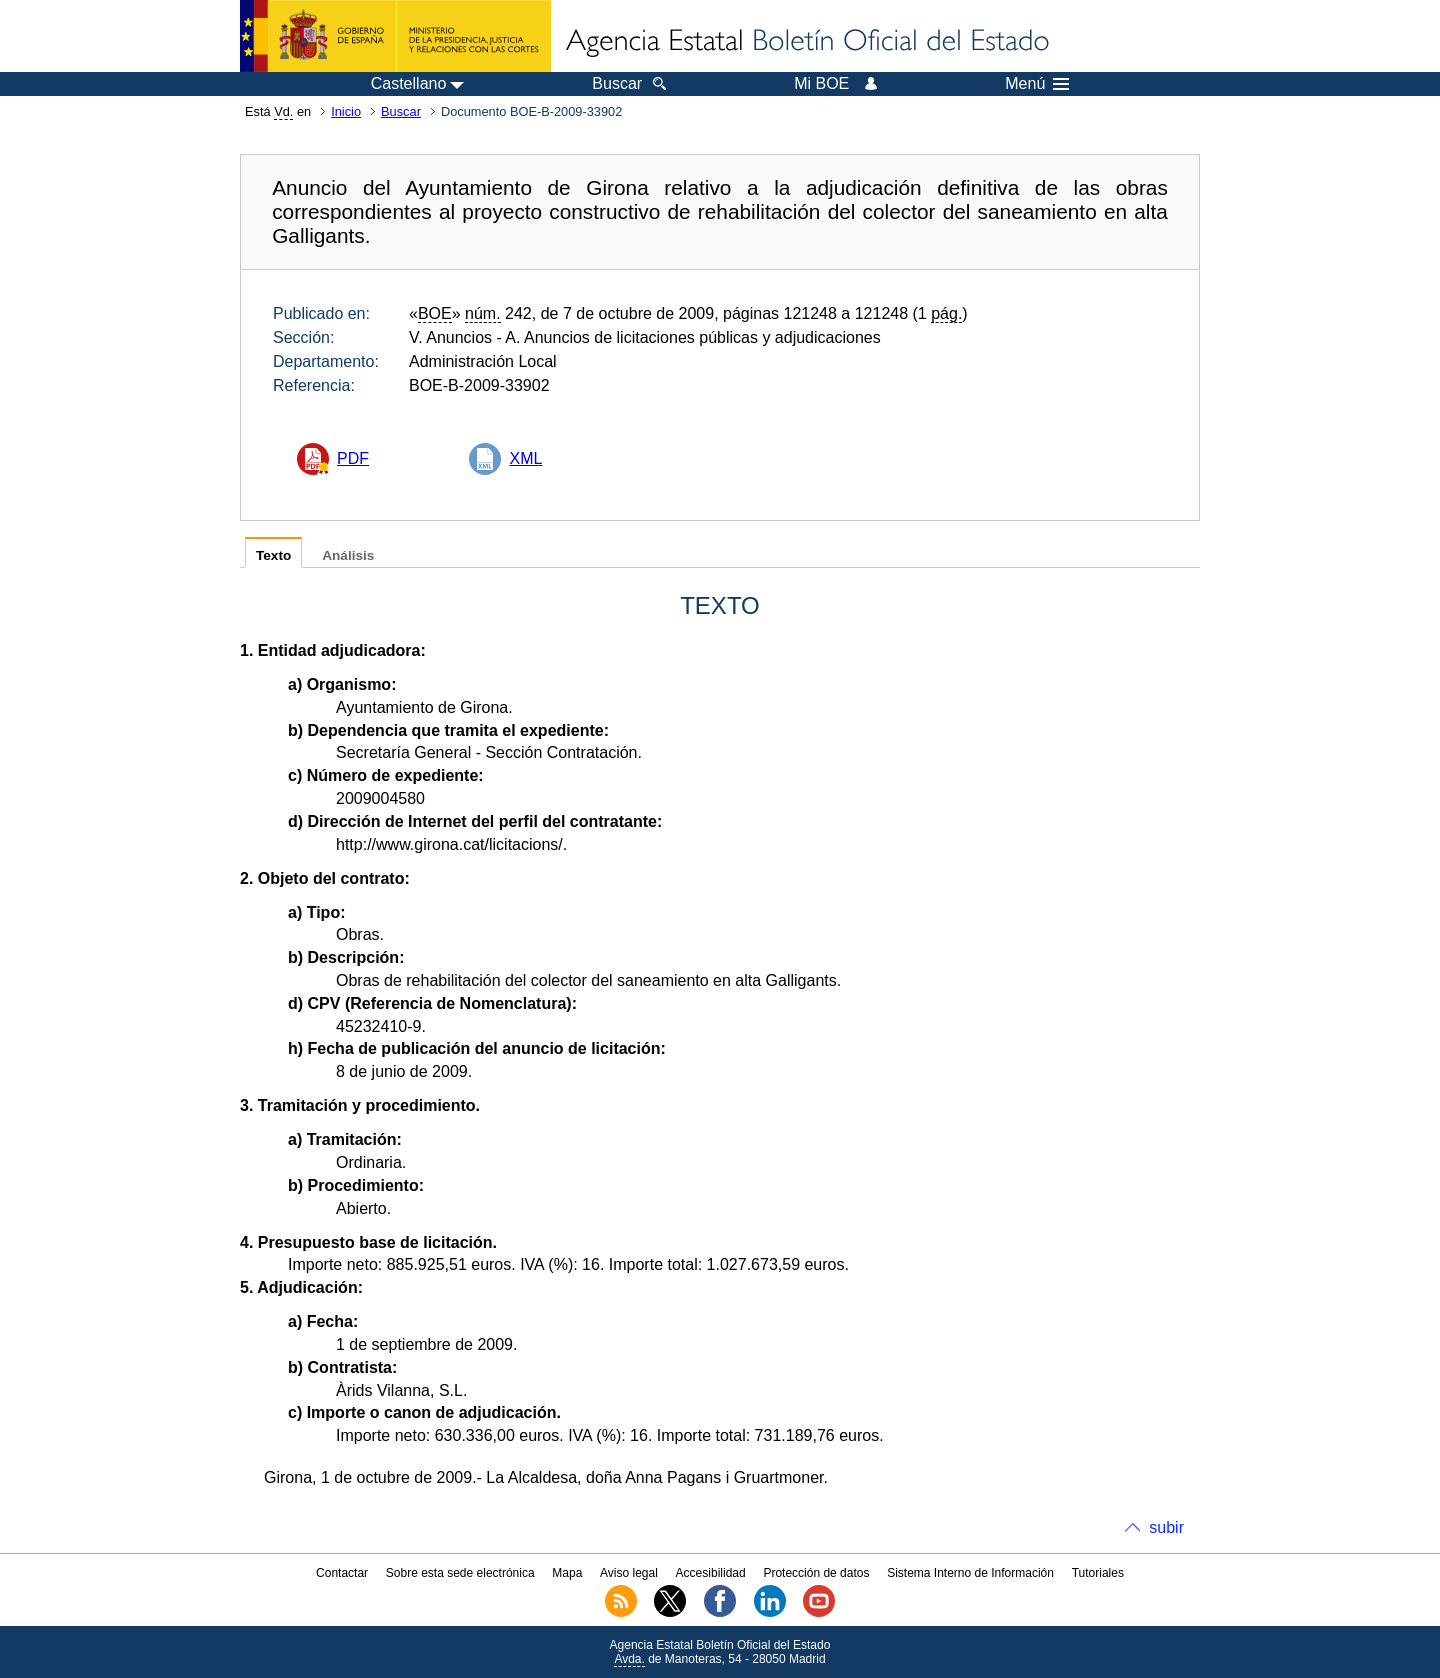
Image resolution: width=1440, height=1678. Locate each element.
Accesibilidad (711, 1573)
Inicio (346, 111)
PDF (353, 458)
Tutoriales (1098, 1573)
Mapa (567, 1573)
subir (1166, 1527)
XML (525, 458)
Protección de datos (816, 1573)
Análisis (348, 555)
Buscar (401, 111)
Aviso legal (629, 1573)
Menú (1037, 84)
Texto (273, 555)
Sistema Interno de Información (970, 1573)
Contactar (342, 1573)
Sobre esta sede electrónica (460, 1573)
